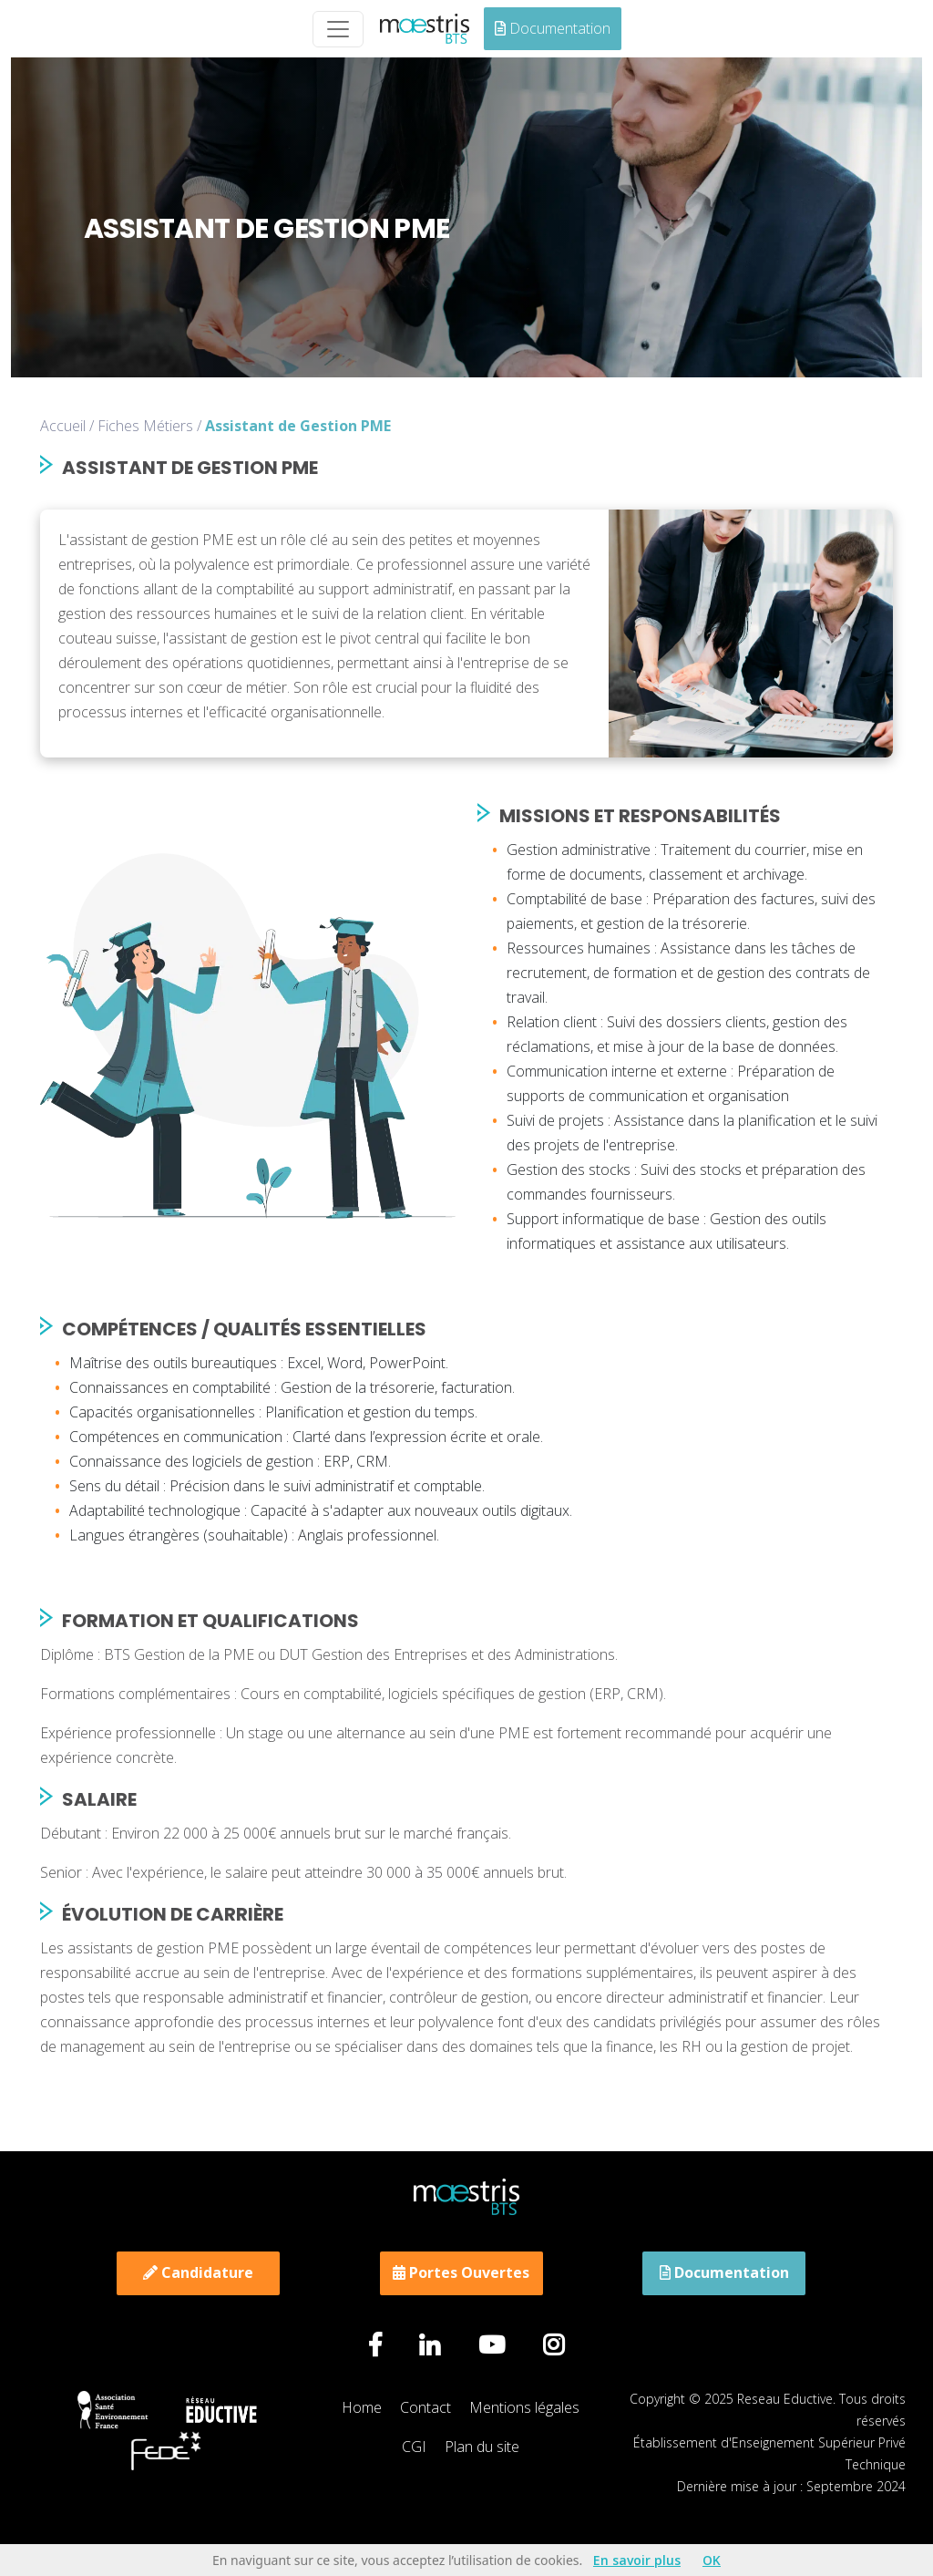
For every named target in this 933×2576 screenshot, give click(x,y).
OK (711, 2560)
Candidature (198, 2272)
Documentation (552, 28)
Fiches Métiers (145, 426)
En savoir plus (637, 2560)
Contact (425, 2407)
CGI (414, 2447)
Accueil (63, 426)
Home (362, 2407)
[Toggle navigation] (338, 29)
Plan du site (482, 2447)
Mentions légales (524, 2407)
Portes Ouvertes (461, 2272)
